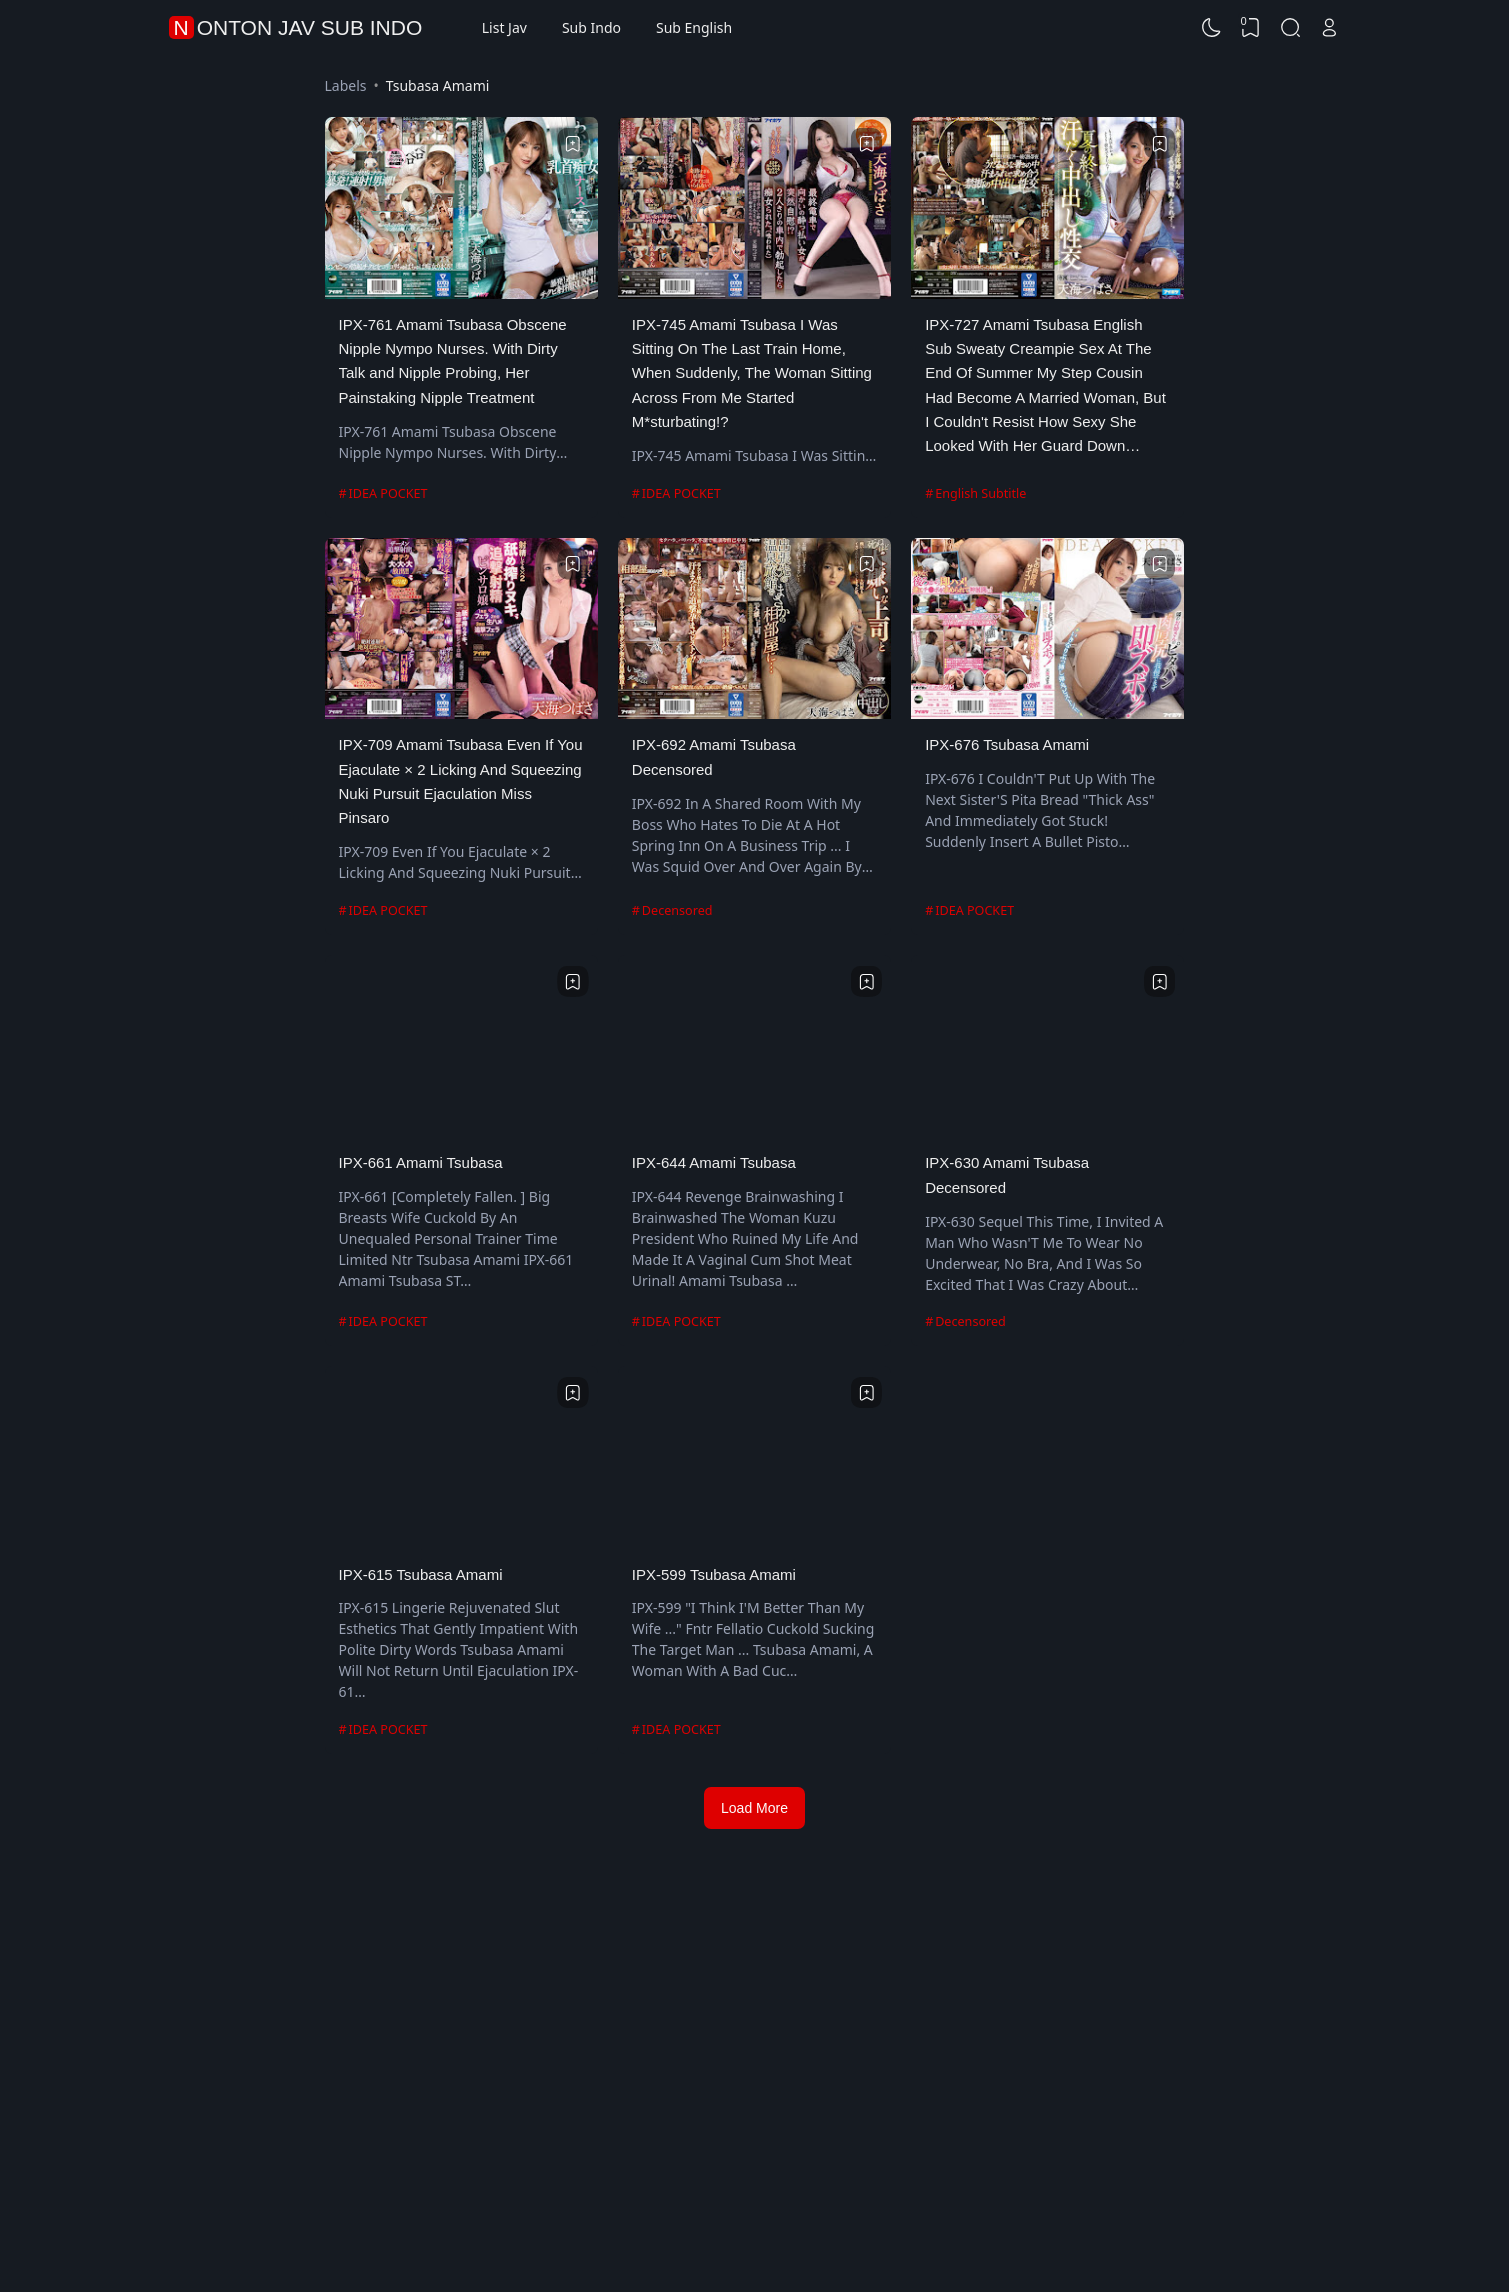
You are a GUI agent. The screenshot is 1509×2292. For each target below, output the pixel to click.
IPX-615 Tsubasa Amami (421, 1574)
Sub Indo (591, 27)
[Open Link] (1330, 28)
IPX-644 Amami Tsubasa (714, 1162)
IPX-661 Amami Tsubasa (421, 1162)
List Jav (504, 27)
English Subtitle (980, 493)
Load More (754, 1808)
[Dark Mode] (1211, 28)
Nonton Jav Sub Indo (298, 27)
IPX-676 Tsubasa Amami (1007, 744)
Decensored (677, 910)
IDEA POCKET (388, 493)
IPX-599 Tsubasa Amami (714, 1574)
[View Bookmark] (1251, 28)
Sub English (694, 27)
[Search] (1290, 28)
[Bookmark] (573, 144)
